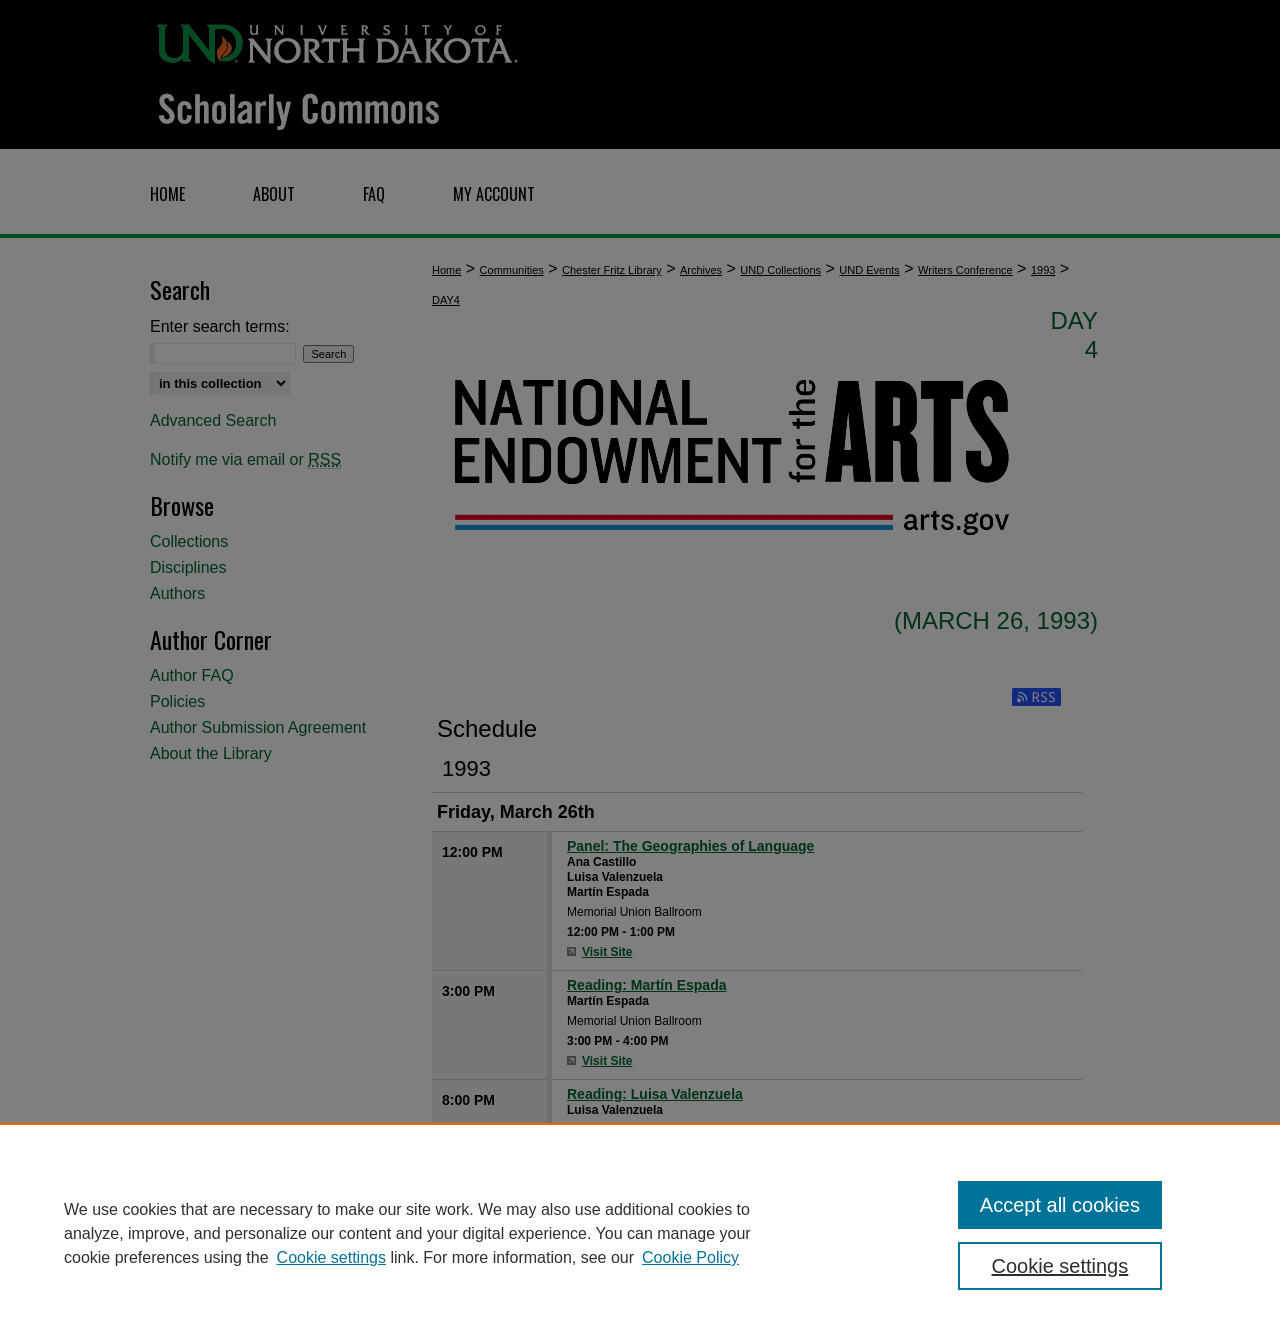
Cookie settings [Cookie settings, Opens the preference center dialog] (1060, 1266)
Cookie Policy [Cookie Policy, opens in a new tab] (690, 1257)
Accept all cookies (1060, 1205)
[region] (640, 1233)
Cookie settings (331, 1257)
